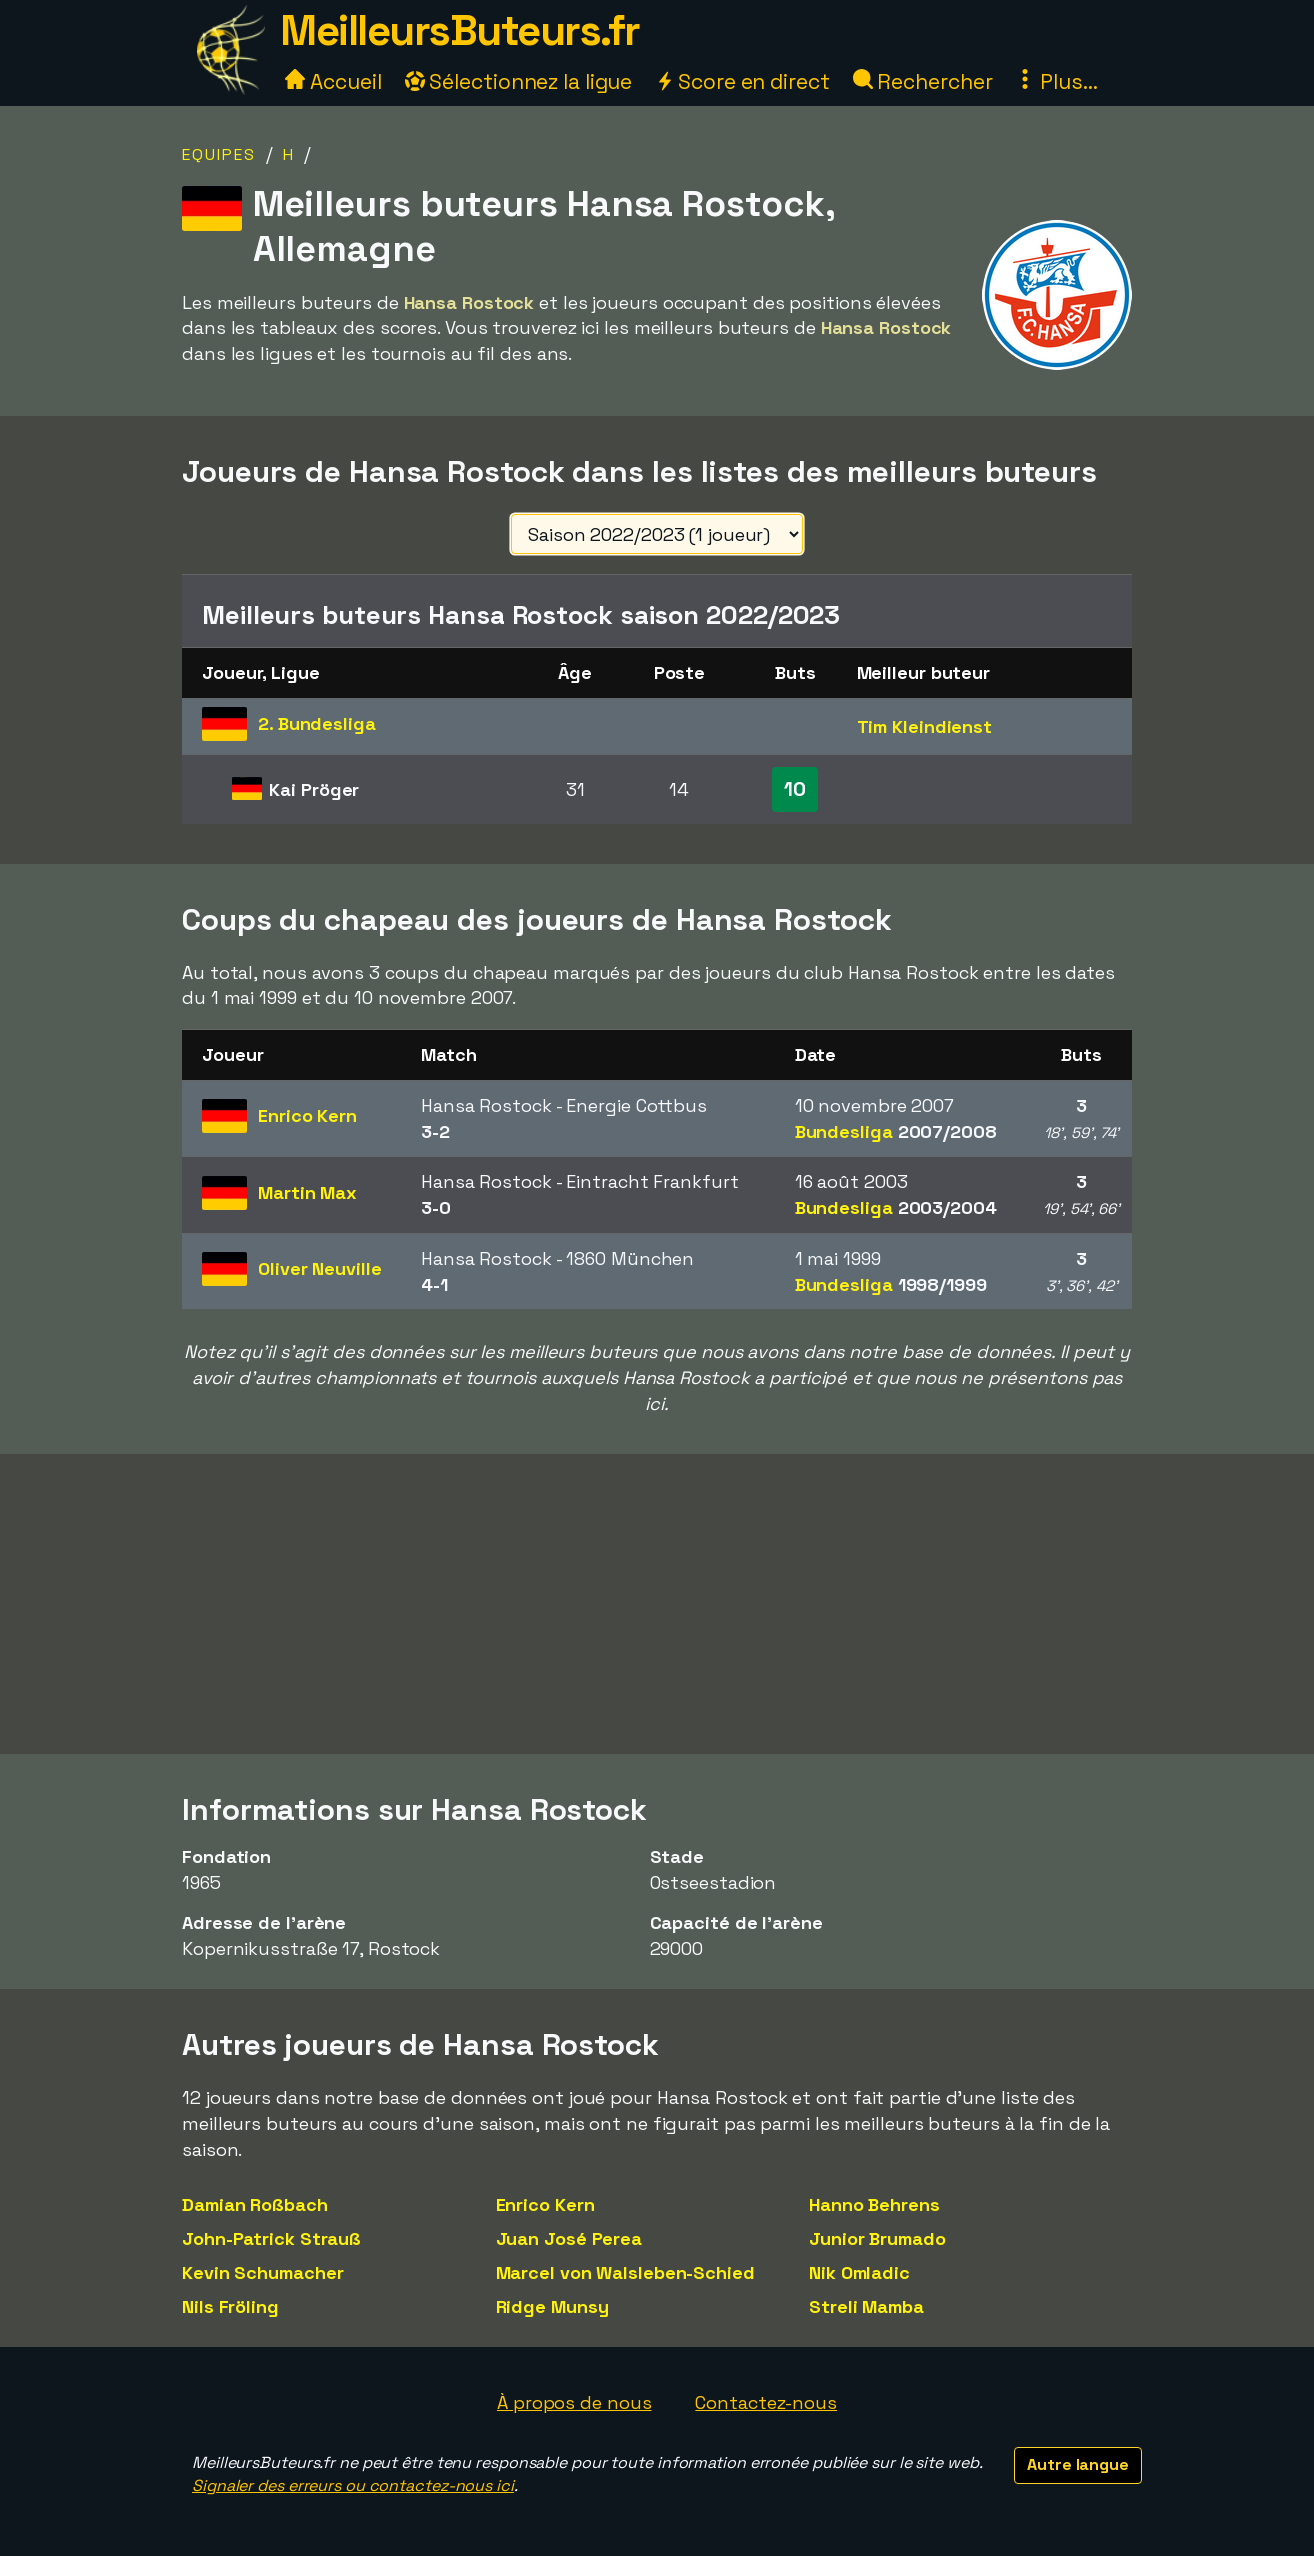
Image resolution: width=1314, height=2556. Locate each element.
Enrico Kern (545, 2204)
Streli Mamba (866, 2306)
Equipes (219, 154)
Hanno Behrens (874, 2204)
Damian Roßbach (255, 2204)
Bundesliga (896, 1131)
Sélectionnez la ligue (519, 81)
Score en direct (742, 81)
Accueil (333, 81)
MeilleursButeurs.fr (460, 30)
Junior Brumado (877, 2238)
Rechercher (923, 81)
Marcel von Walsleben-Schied (625, 2272)
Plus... (1056, 81)
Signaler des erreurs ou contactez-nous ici (353, 2485)
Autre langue (1078, 2464)
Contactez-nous (766, 2402)
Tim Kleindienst (925, 726)
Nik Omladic (859, 2272)
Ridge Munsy (552, 2306)
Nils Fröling (230, 2306)
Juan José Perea (569, 2238)
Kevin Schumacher (262, 2272)
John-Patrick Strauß (271, 2238)
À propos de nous (574, 2402)
